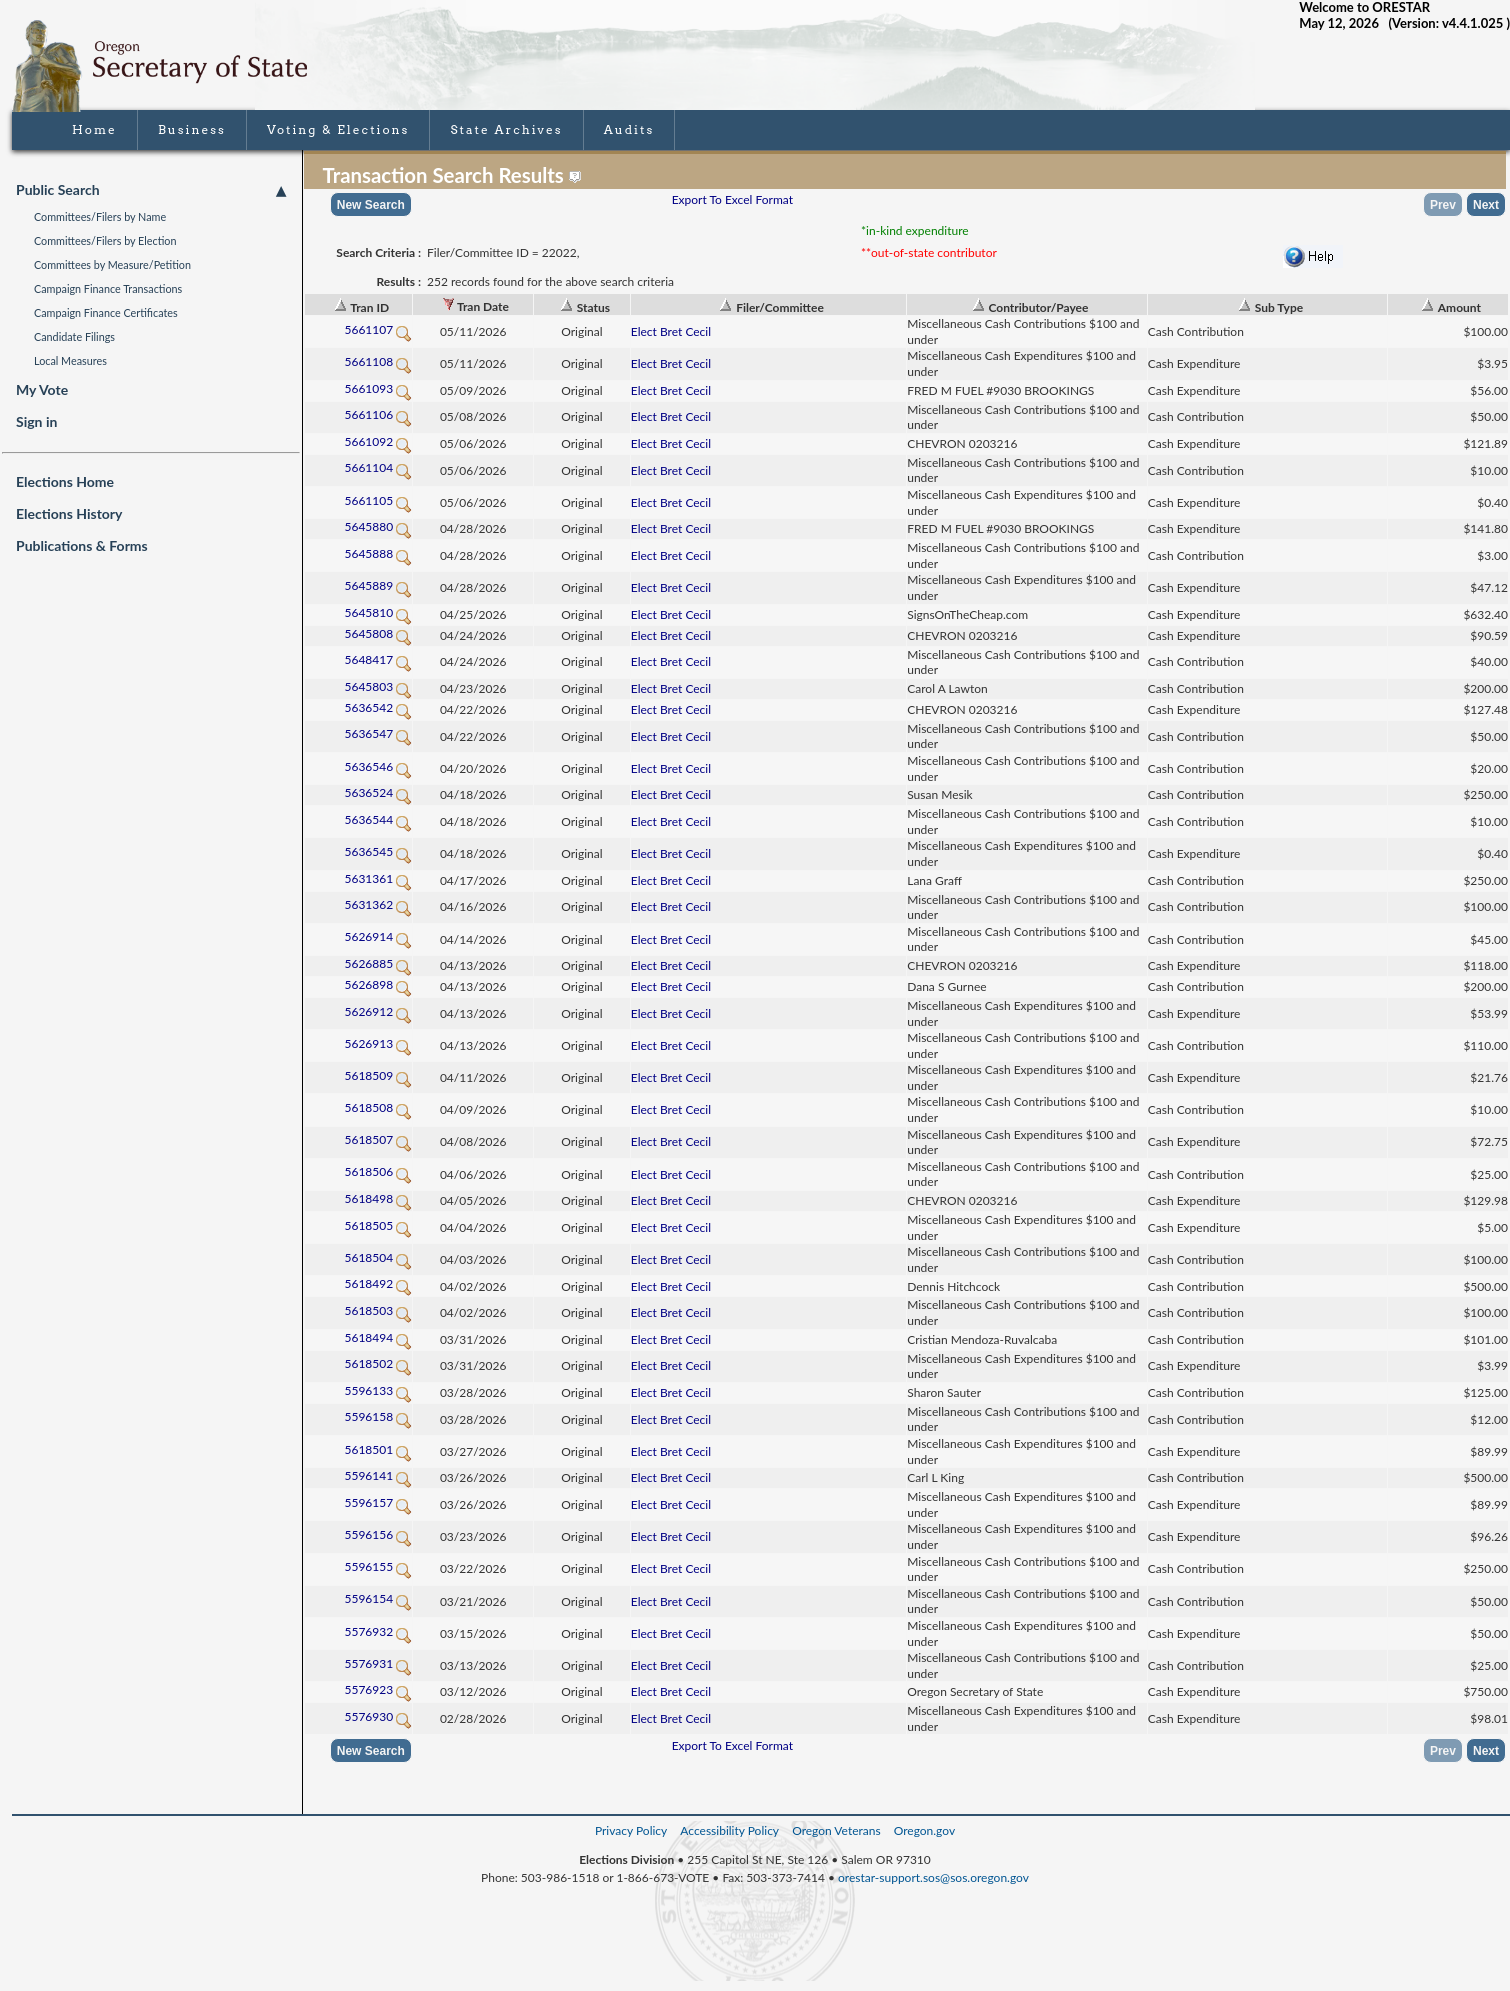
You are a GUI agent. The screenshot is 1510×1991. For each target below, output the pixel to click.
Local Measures (70, 360)
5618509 (378, 1075)
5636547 (378, 733)
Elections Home (65, 481)
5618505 (378, 1225)
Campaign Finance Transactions (108, 288)
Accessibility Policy (729, 1830)
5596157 (378, 1502)
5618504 (378, 1257)
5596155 (378, 1566)
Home (94, 129)
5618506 (378, 1171)
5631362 (378, 904)
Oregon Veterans (836, 1830)
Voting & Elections (338, 129)
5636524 (378, 792)
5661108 (378, 361)
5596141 (378, 1475)
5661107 (378, 329)
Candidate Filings (74, 336)
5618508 (378, 1107)
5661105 (378, 500)
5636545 (378, 851)
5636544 (378, 819)
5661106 (378, 414)
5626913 (378, 1043)
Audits (629, 129)
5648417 (378, 659)
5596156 (378, 1534)
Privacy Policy (631, 1830)
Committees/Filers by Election (105, 240)
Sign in (36, 421)
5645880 (378, 526)
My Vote (42, 389)
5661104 (378, 467)
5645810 (378, 612)
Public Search (151, 190)
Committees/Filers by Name (100, 216)
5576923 (378, 1689)
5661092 (378, 441)
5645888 (378, 553)
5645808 (378, 633)
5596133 (378, 1390)
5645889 (378, 585)
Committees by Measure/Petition (112, 264)
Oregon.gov (924, 1830)
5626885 (378, 963)
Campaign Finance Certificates (106, 312)
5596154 (378, 1598)
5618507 (378, 1139)
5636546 (378, 766)
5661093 (378, 388)
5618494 (378, 1337)
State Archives (506, 129)
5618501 (378, 1449)
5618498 (378, 1198)
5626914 (378, 936)
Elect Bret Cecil (671, 331)
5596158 (378, 1416)
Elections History (69, 513)
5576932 (378, 1631)
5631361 (378, 878)
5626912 (378, 1011)
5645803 (378, 686)
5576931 (378, 1663)
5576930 (378, 1716)
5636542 (378, 707)
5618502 (378, 1363)
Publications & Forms (82, 545)
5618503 (378, 1310)
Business (192, 129)
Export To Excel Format (732, 199)
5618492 (378, 1283)
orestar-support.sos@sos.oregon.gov (933, 1877)
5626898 (378, 984)
